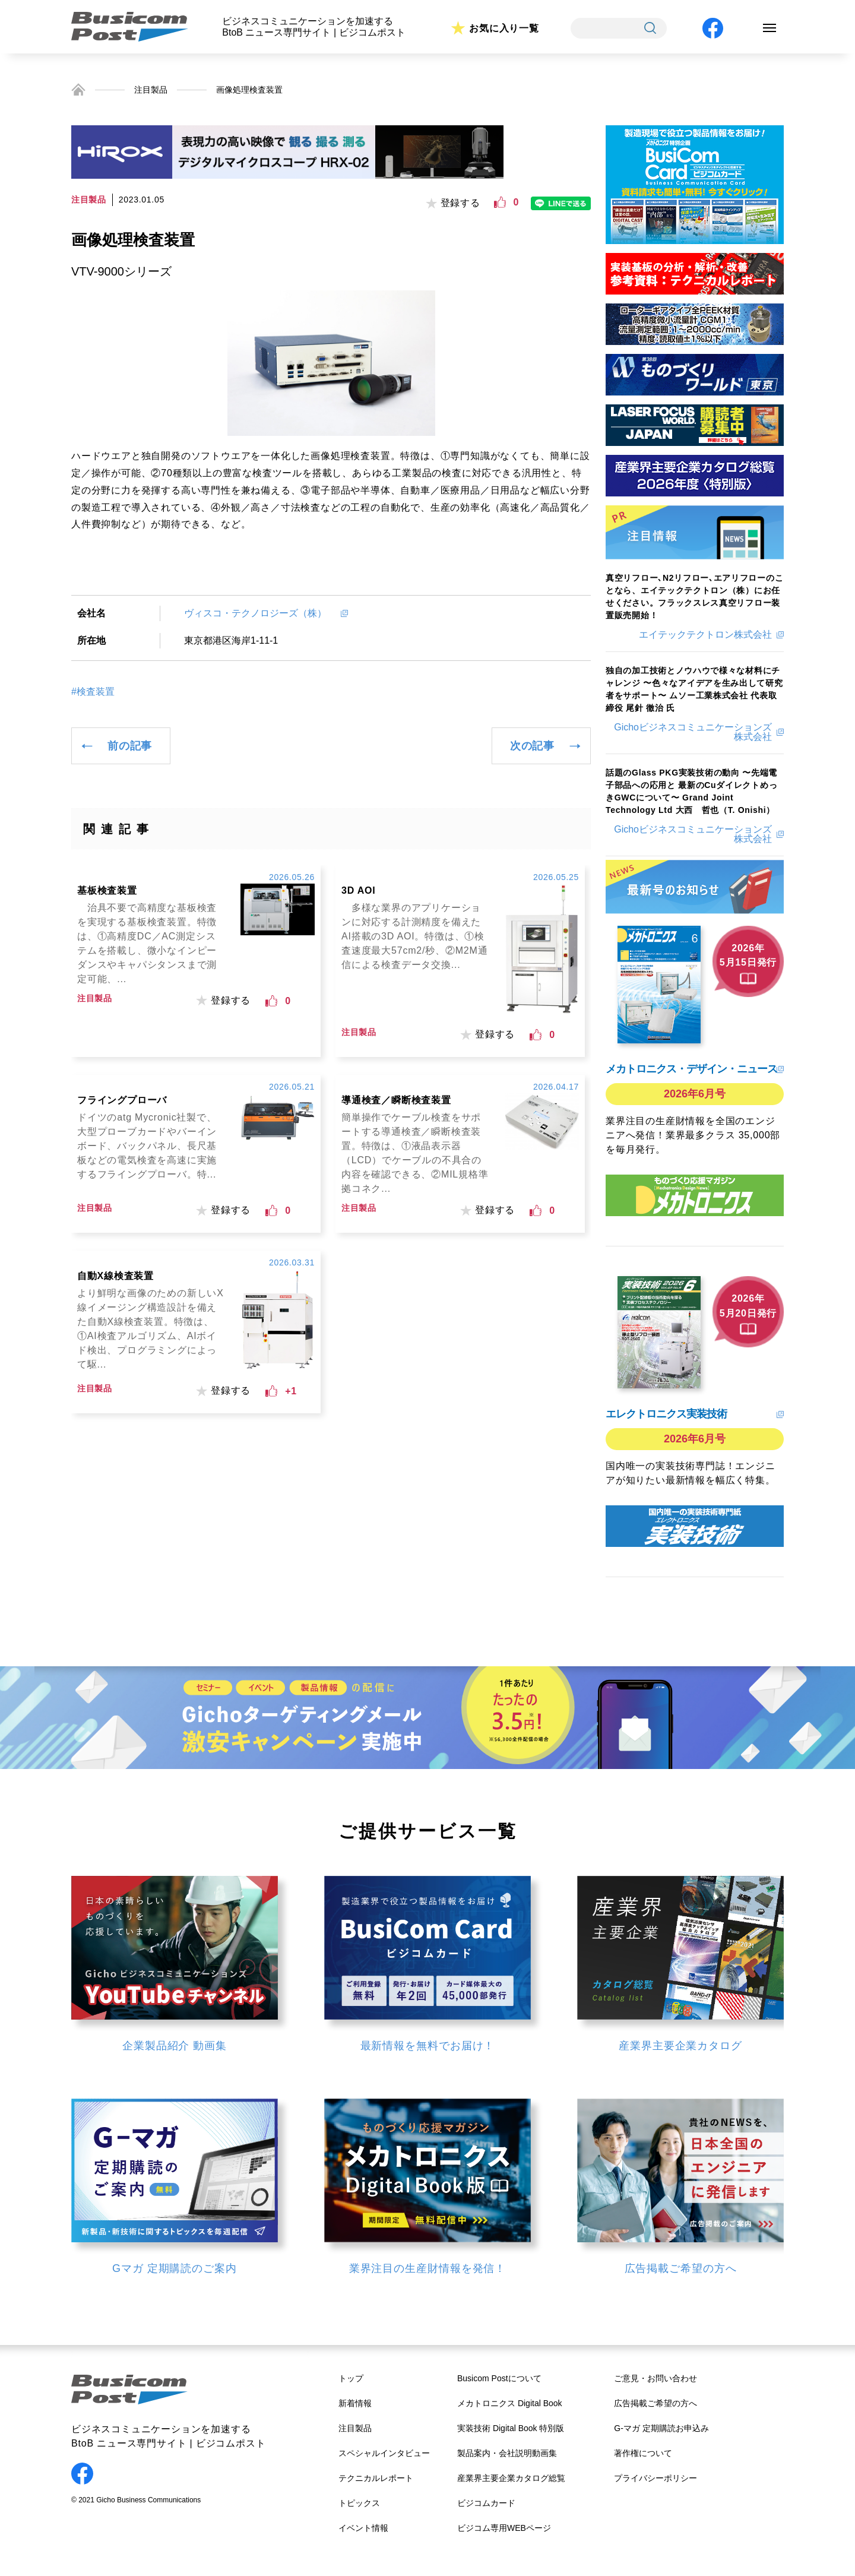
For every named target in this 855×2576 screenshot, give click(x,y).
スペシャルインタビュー (384, 2453)
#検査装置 (93, 692)
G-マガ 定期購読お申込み (661, 2428)
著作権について (643, 2453)
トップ (350, 2378)
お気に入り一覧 (504, 28)
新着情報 (355, 2403)
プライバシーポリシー (655, 2478)
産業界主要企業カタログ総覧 (511, 2478)
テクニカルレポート (375, 2478)
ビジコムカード (486, 2503)
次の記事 (532, 746)
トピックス (359, 2503)
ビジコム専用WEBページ (504, 2528)
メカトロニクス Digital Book (509, 2403)
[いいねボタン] (500, 202)
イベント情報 (363, 2528)
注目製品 (150, 89)
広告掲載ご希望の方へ (655, 2403)
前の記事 (129, 746)
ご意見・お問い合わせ (655, 2378)
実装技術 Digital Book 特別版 (510, 2428)
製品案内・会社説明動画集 (507, 2453)
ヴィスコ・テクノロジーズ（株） (260, 613)
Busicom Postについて (499, 2378)
